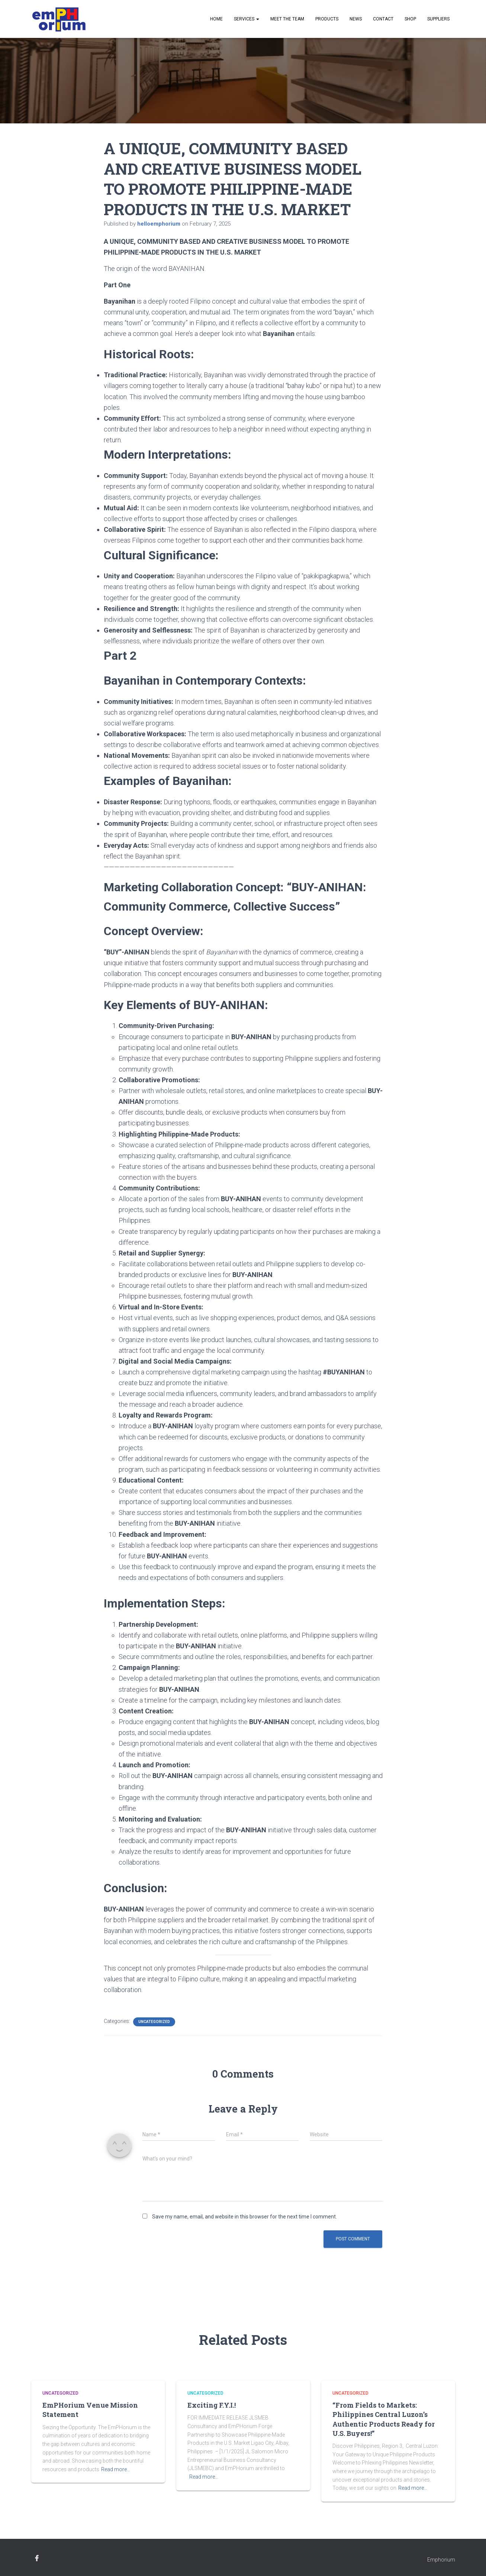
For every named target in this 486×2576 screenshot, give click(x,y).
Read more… (115, 2469)
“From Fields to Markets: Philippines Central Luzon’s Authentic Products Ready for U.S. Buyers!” (383, 2419)
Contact (383, 19)
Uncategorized (154, 2022)
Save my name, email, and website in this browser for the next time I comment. (244, 2217)
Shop (410, 19)
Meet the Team (287, 19)
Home (216, 19)
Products (326, 19)
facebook (36, 2558)
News (356, 19)
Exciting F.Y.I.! (211, 2405)
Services (246, 19)
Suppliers (438, 19)
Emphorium (441, 2560)
